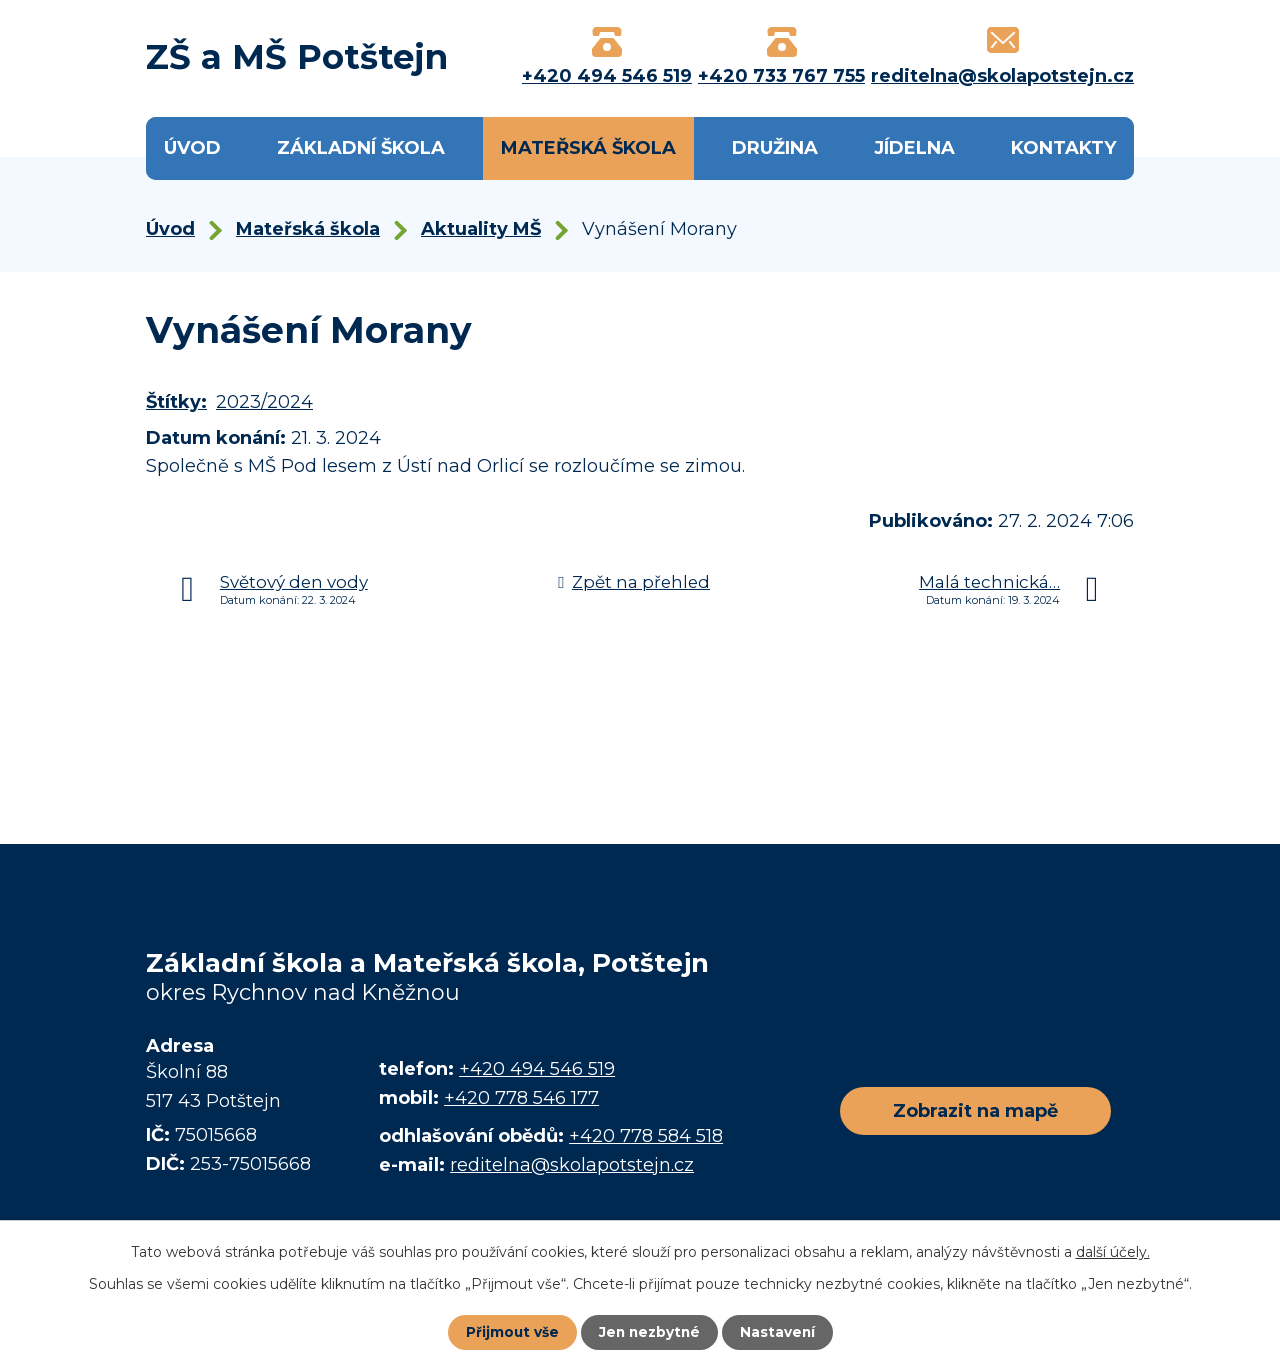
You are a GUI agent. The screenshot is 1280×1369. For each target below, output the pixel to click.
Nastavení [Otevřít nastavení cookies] (780, 1332)
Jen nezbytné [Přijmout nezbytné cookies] (649, 1332)
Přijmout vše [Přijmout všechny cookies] (510, 1332)
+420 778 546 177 (521, 1098)
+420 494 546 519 (537, 1069)
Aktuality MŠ (481, 229)
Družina (775, 148)
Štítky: (176, 402)
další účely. (1113, 1252)
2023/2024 (264, 402)
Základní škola (361, 148)
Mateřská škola (588, 148)
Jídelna (914, 148)
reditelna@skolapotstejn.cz (572, 1165)
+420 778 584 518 (646, 1136)
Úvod (192, 148)
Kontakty (1063, 148)
